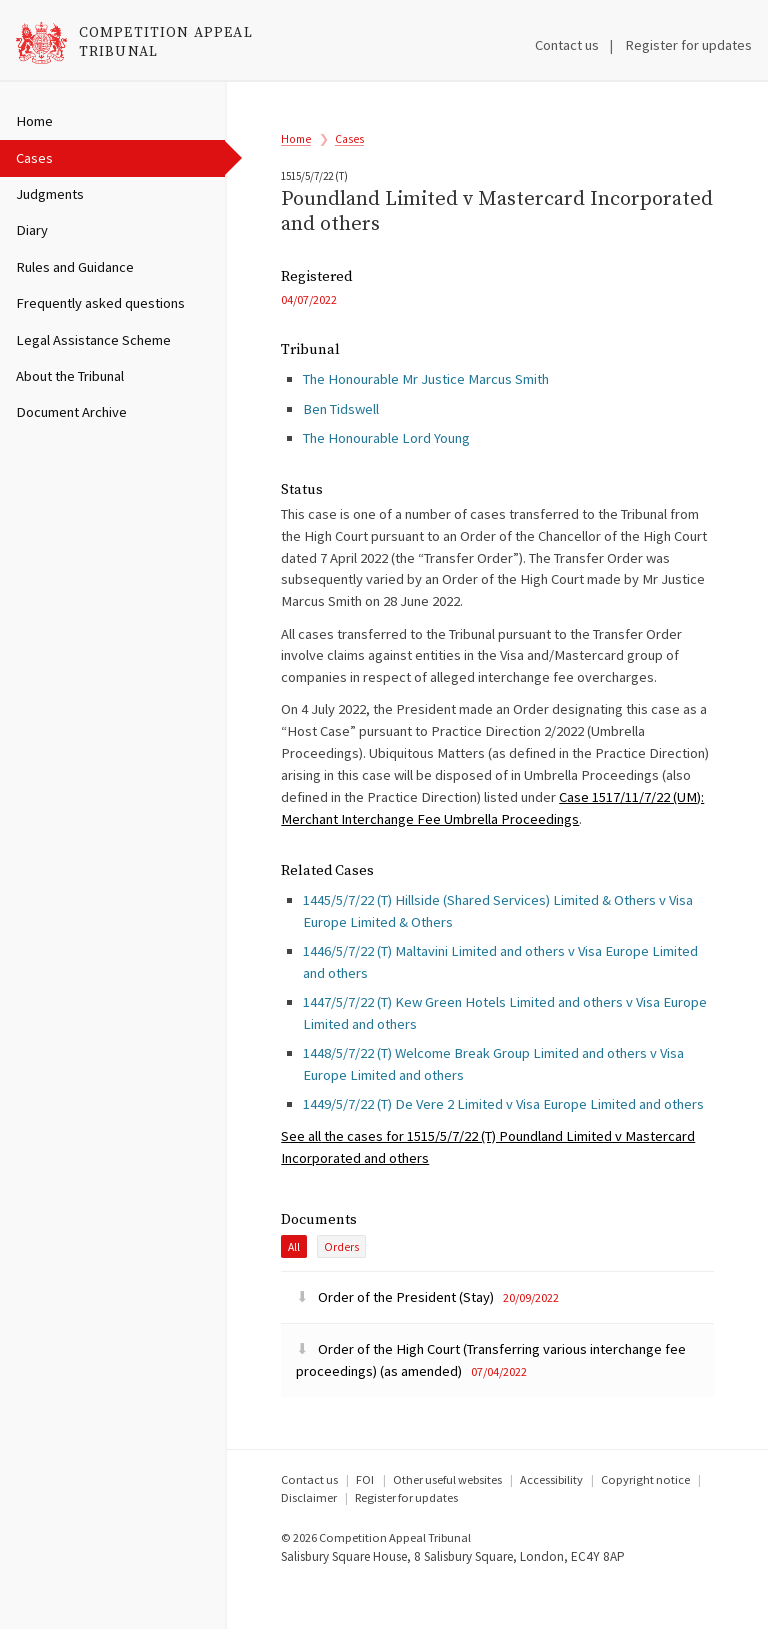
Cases (34, 158)
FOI (365, 1521)
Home (34, 121)
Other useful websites (447, 1521)
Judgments (50, 194)
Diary (32, 230)
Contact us (567, 45)
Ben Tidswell (341, 439)
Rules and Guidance (75, 267)
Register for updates (688, 45)
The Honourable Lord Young (386, 468)
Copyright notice (645, 1521)
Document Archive (71, 412)
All (294, 1289)
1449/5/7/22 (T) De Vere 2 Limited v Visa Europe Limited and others (503, 1142)
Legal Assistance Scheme (93, 340)
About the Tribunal (70, 376)
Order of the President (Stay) (396, 1339)
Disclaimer (309, 1539)
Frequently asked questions (100, 303)
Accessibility (551, 1521)
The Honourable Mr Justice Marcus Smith (426, 410)
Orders (341, 1289)
